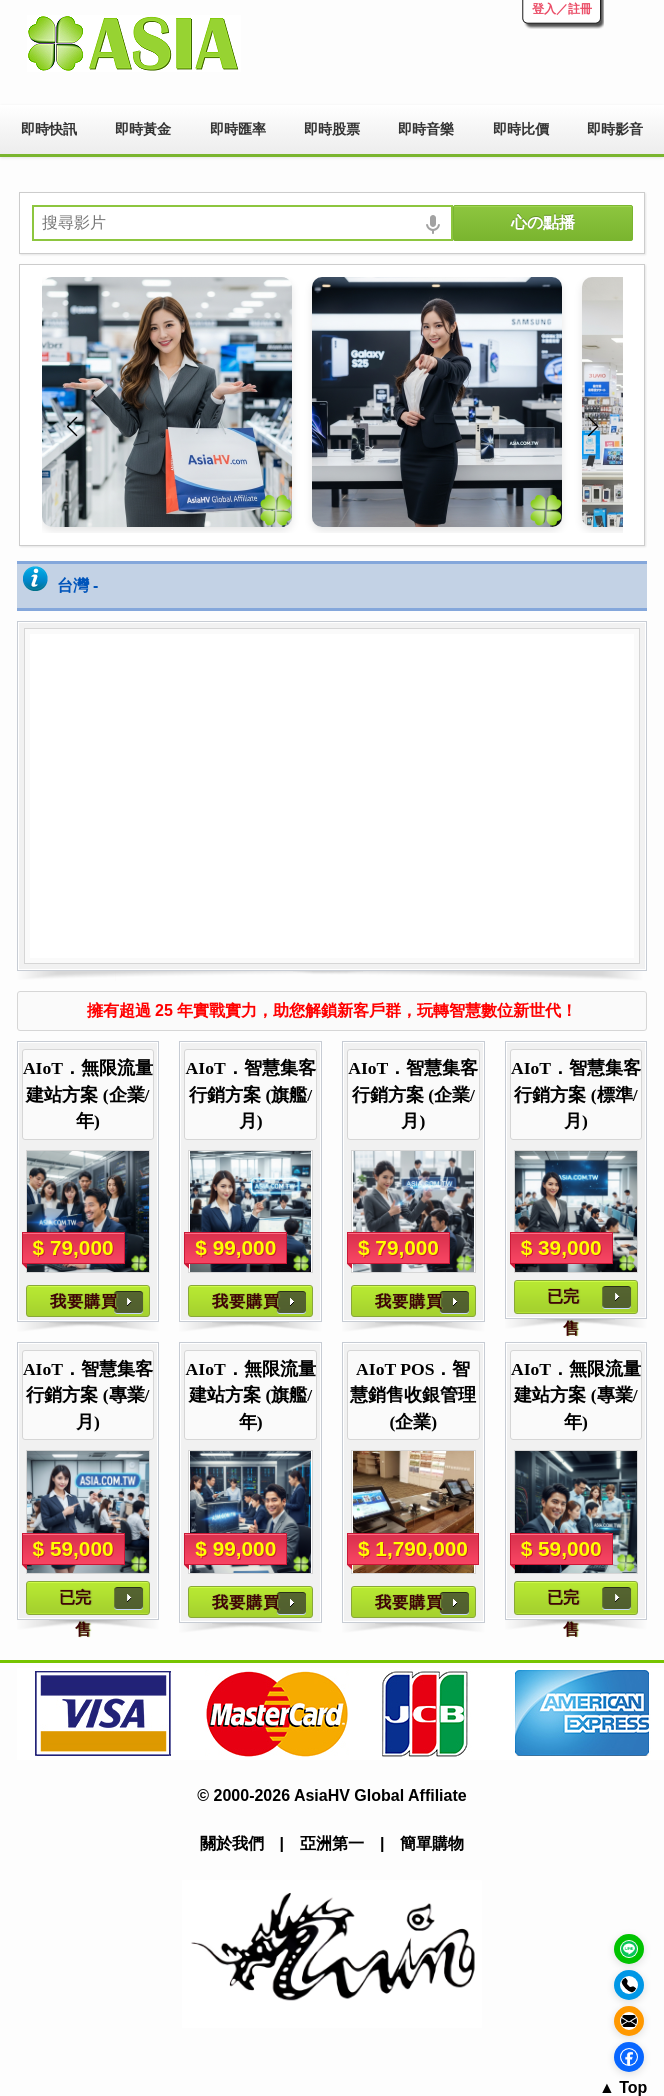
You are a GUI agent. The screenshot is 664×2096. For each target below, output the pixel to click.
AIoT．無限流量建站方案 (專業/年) (576, 1395)
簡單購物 (432, 1843)
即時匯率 (238, 129)
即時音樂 (426, 129)
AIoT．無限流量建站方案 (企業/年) (88, 1094)
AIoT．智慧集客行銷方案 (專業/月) (88, 1395)
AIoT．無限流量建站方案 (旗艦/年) (251, 1395)
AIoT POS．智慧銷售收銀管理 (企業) (413, 1395)
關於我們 (232, 1843)
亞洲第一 (332, 1843)
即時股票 (332, 129)
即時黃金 (143, 129)
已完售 (563, 1301)
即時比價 (521, 129)
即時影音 (615, 129)
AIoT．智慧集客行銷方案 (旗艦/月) (251, 1094)
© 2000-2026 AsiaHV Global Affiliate (331, 1795)
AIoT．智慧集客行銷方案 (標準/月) (576, 1094)
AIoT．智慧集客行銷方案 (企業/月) (413, 1094)
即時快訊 (49, 129)
